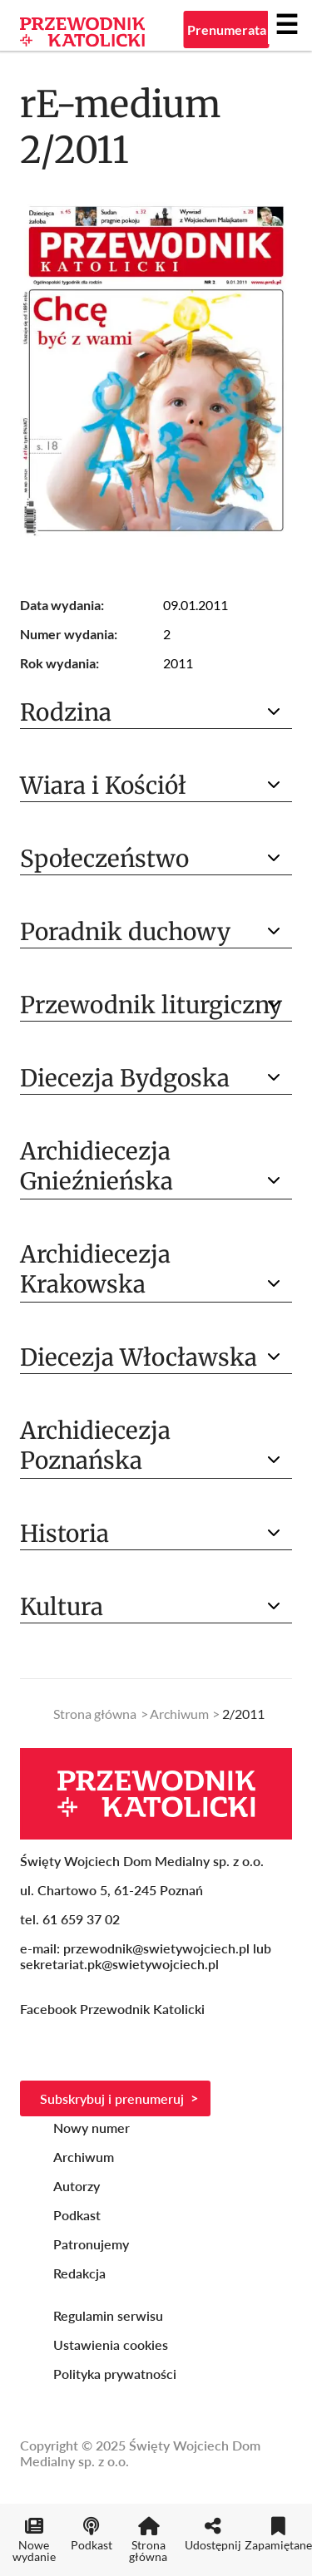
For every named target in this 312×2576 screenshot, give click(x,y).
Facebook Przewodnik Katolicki (114, 2009)
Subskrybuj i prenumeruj (112, 2098)
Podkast (77, 2215)
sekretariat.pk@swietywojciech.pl (119, 1964)
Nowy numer (91, 2127)
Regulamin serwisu (108, 2315)
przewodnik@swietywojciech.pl (156, 1948)
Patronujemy (91, 2244)
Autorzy (76, 2186)
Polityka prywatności (114, 2373)
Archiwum (179, 1713)
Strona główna (94, 1713)
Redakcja (79, 2273)
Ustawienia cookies (110, 2344)
